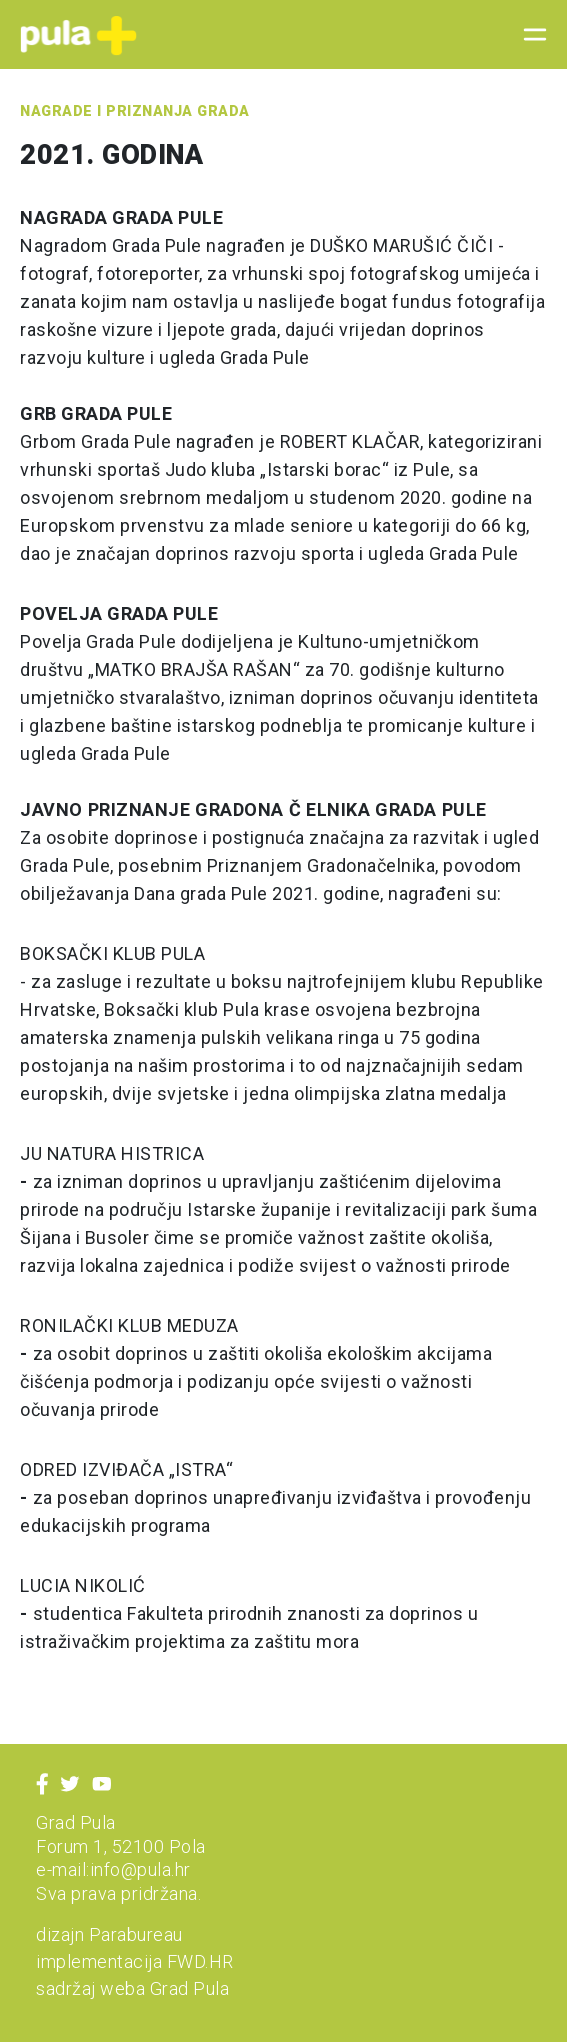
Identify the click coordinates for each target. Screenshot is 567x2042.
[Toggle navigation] (529, 35)
